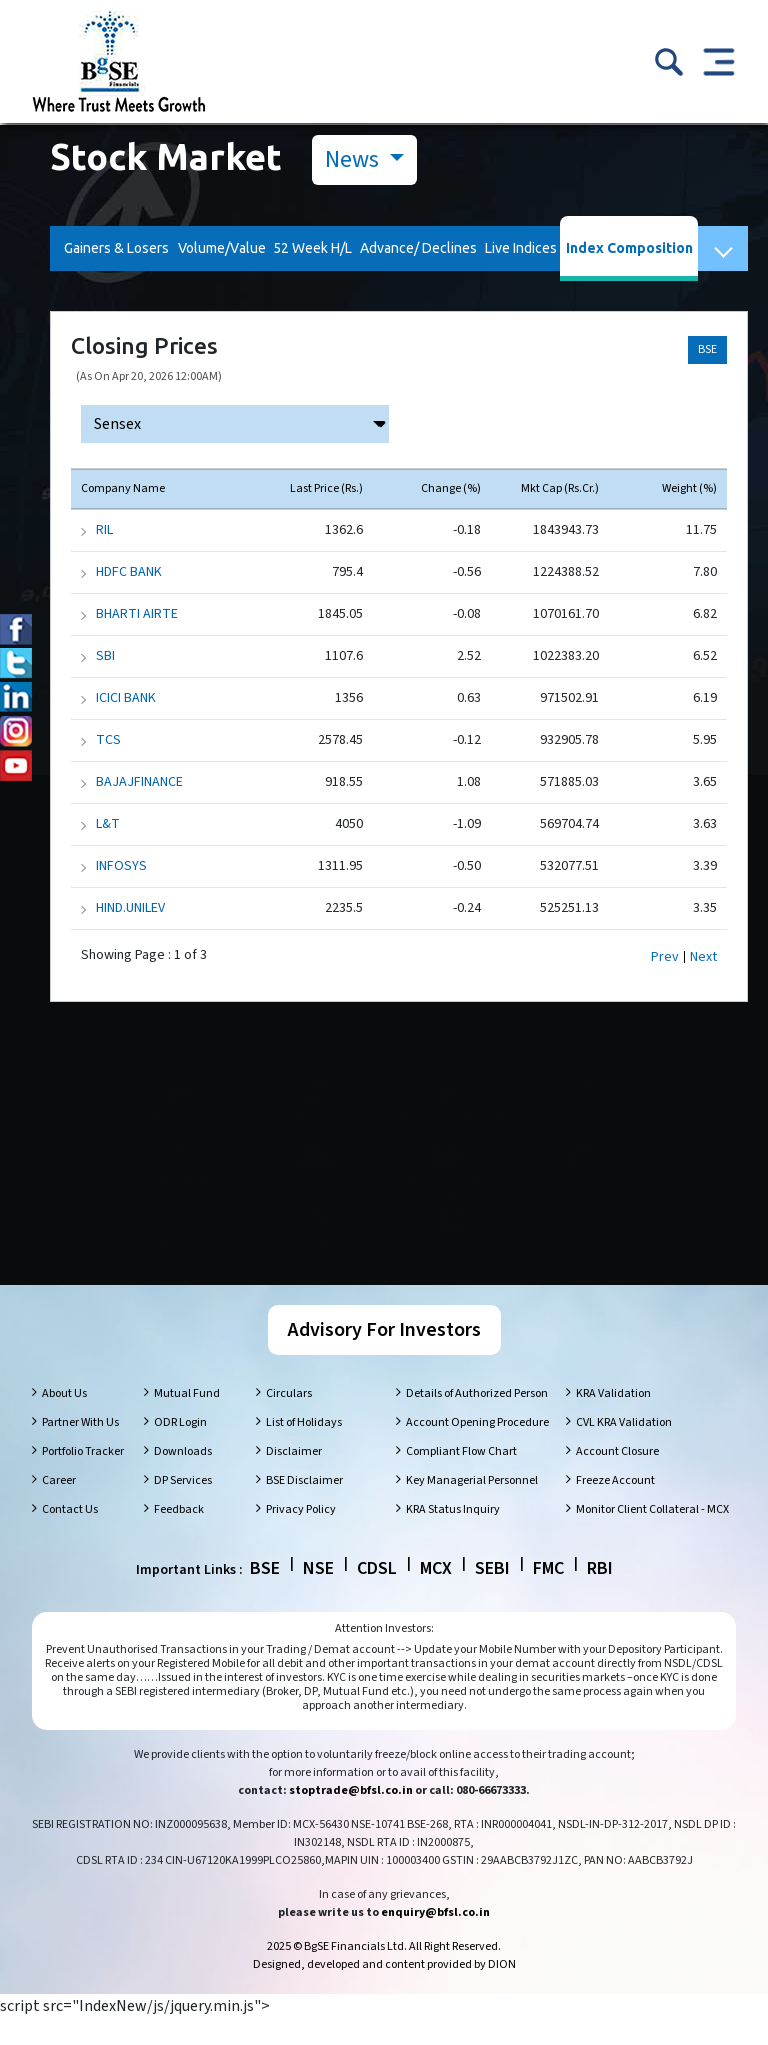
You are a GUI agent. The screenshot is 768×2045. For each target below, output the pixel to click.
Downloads (183, 1478)
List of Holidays (304, 1449)
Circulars (289, 1420)
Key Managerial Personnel (472, 1507)
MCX (436, 1595)
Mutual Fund (187, 1420)
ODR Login (180, 1449)
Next (703, 957)
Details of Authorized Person (477, 1420)
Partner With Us (80, 1449)
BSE (707, 349)
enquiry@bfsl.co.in (435, 1939)
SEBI (492, 1595)
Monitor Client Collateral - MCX (652, 1536)
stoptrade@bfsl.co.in (351, 1817)
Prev (665, 957)
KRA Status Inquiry (453, 1536)
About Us (64, 1420)
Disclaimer (294, 1478)
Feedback (179, 1536)
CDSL (377, 1595)
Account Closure (617, 1478)
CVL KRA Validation (624, 1449)
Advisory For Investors (384, 1357)
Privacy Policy (301, 1536)
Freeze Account (615, 1507)
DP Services (183, 1507)
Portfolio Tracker (83, 1478)
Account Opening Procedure (477, 1449)
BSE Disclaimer (304, 1507)
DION (502, 1991)
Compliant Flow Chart (461, 1478)
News (354, 159)
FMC (548, 1595)
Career (59, 1507)
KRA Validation (613, 1420)
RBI (600, 1595)
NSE (318, 1595)
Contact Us (70, 1536)
